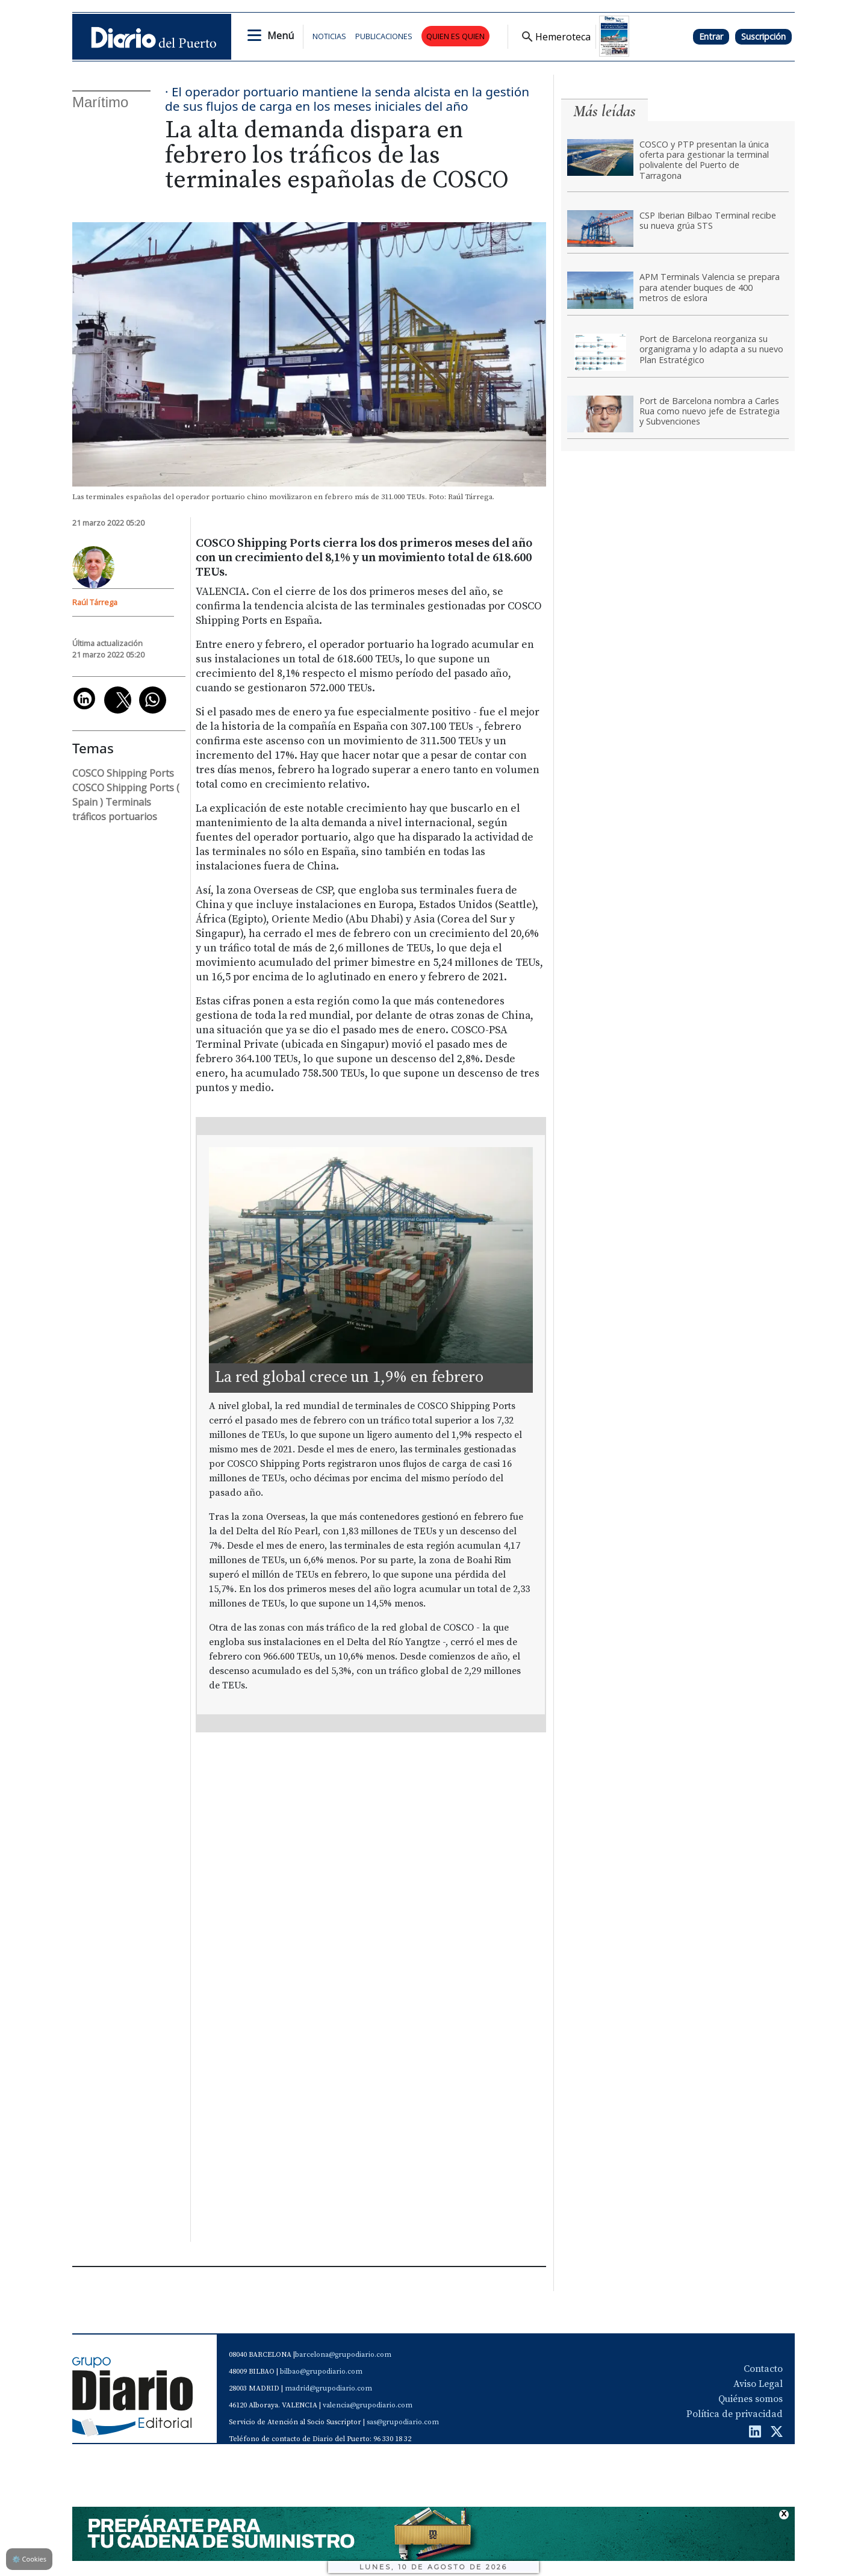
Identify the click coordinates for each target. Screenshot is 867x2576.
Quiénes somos (750, 2399)
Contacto (763, 2369)
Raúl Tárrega (94, 602)
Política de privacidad (734, 2414)
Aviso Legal (758, 2384)
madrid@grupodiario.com (328, 2388)
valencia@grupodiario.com (367, 2405)
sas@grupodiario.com (403, 2422)
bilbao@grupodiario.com (321, 2371)
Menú (280, 35)
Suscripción (763, 36)
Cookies (29, 2558)
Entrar (711, 36)
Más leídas (604, 111)
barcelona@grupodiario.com (343, 2354)
